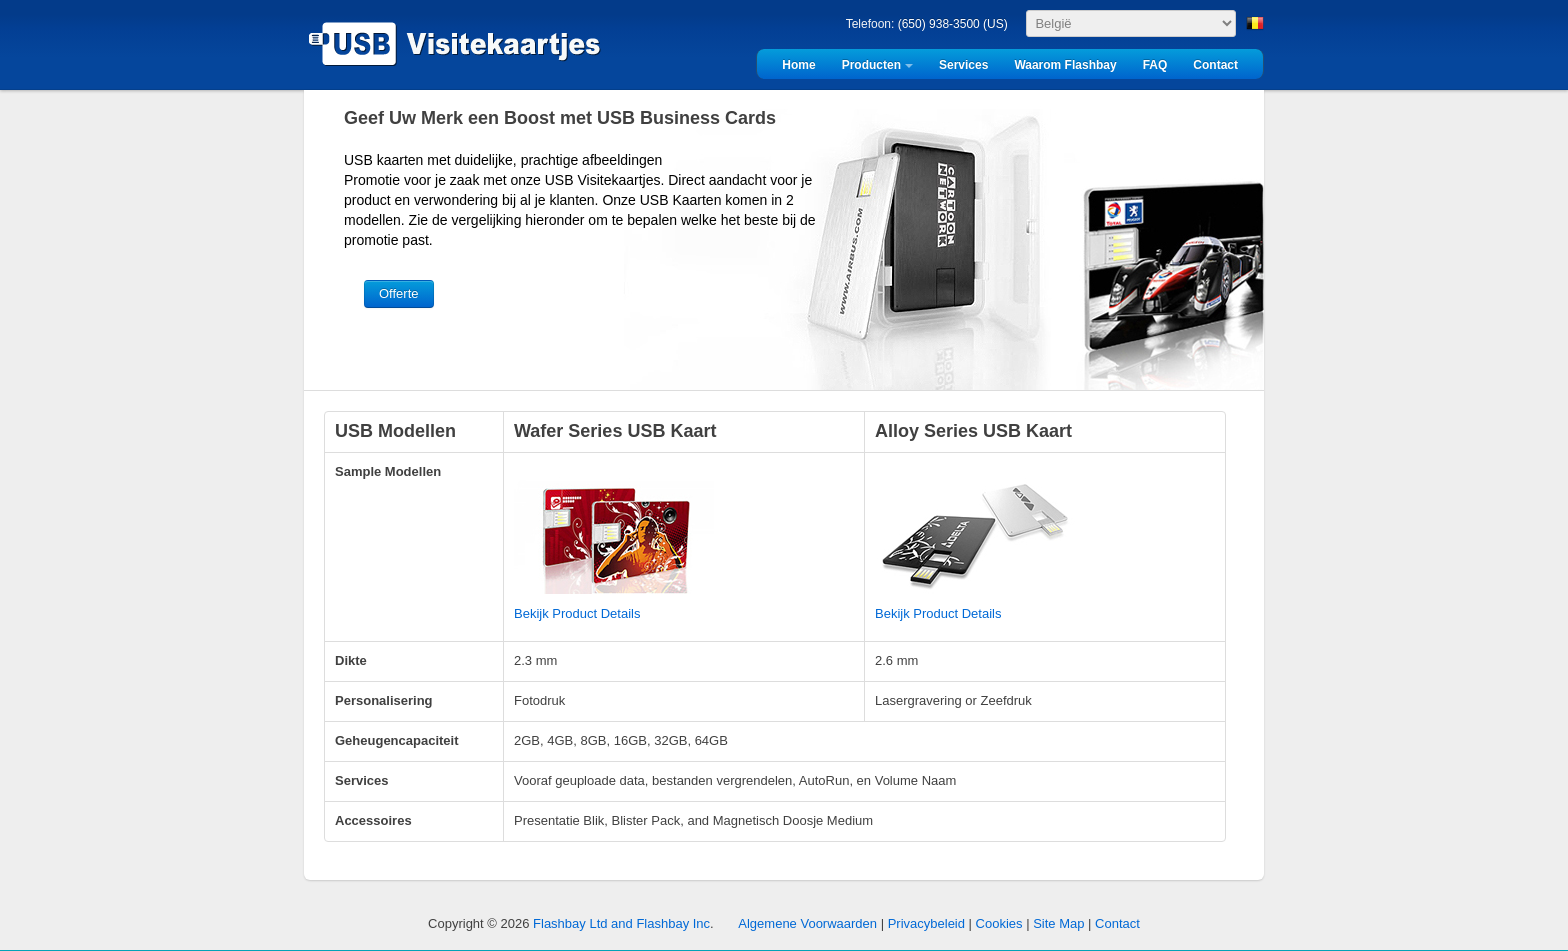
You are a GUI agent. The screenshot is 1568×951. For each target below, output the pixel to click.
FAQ (1155, 65)
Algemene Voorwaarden (807, 923)
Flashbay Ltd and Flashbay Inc (621, 923)
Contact (1215, 65)
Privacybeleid (926, 923)
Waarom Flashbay (1065, 65)
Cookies (999, 923)
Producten (871, 65)
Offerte (399, 293)
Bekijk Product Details (577, 613)
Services (963, 65)
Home (798, 65)
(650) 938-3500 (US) (953, 24)
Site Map (1058, 923)
